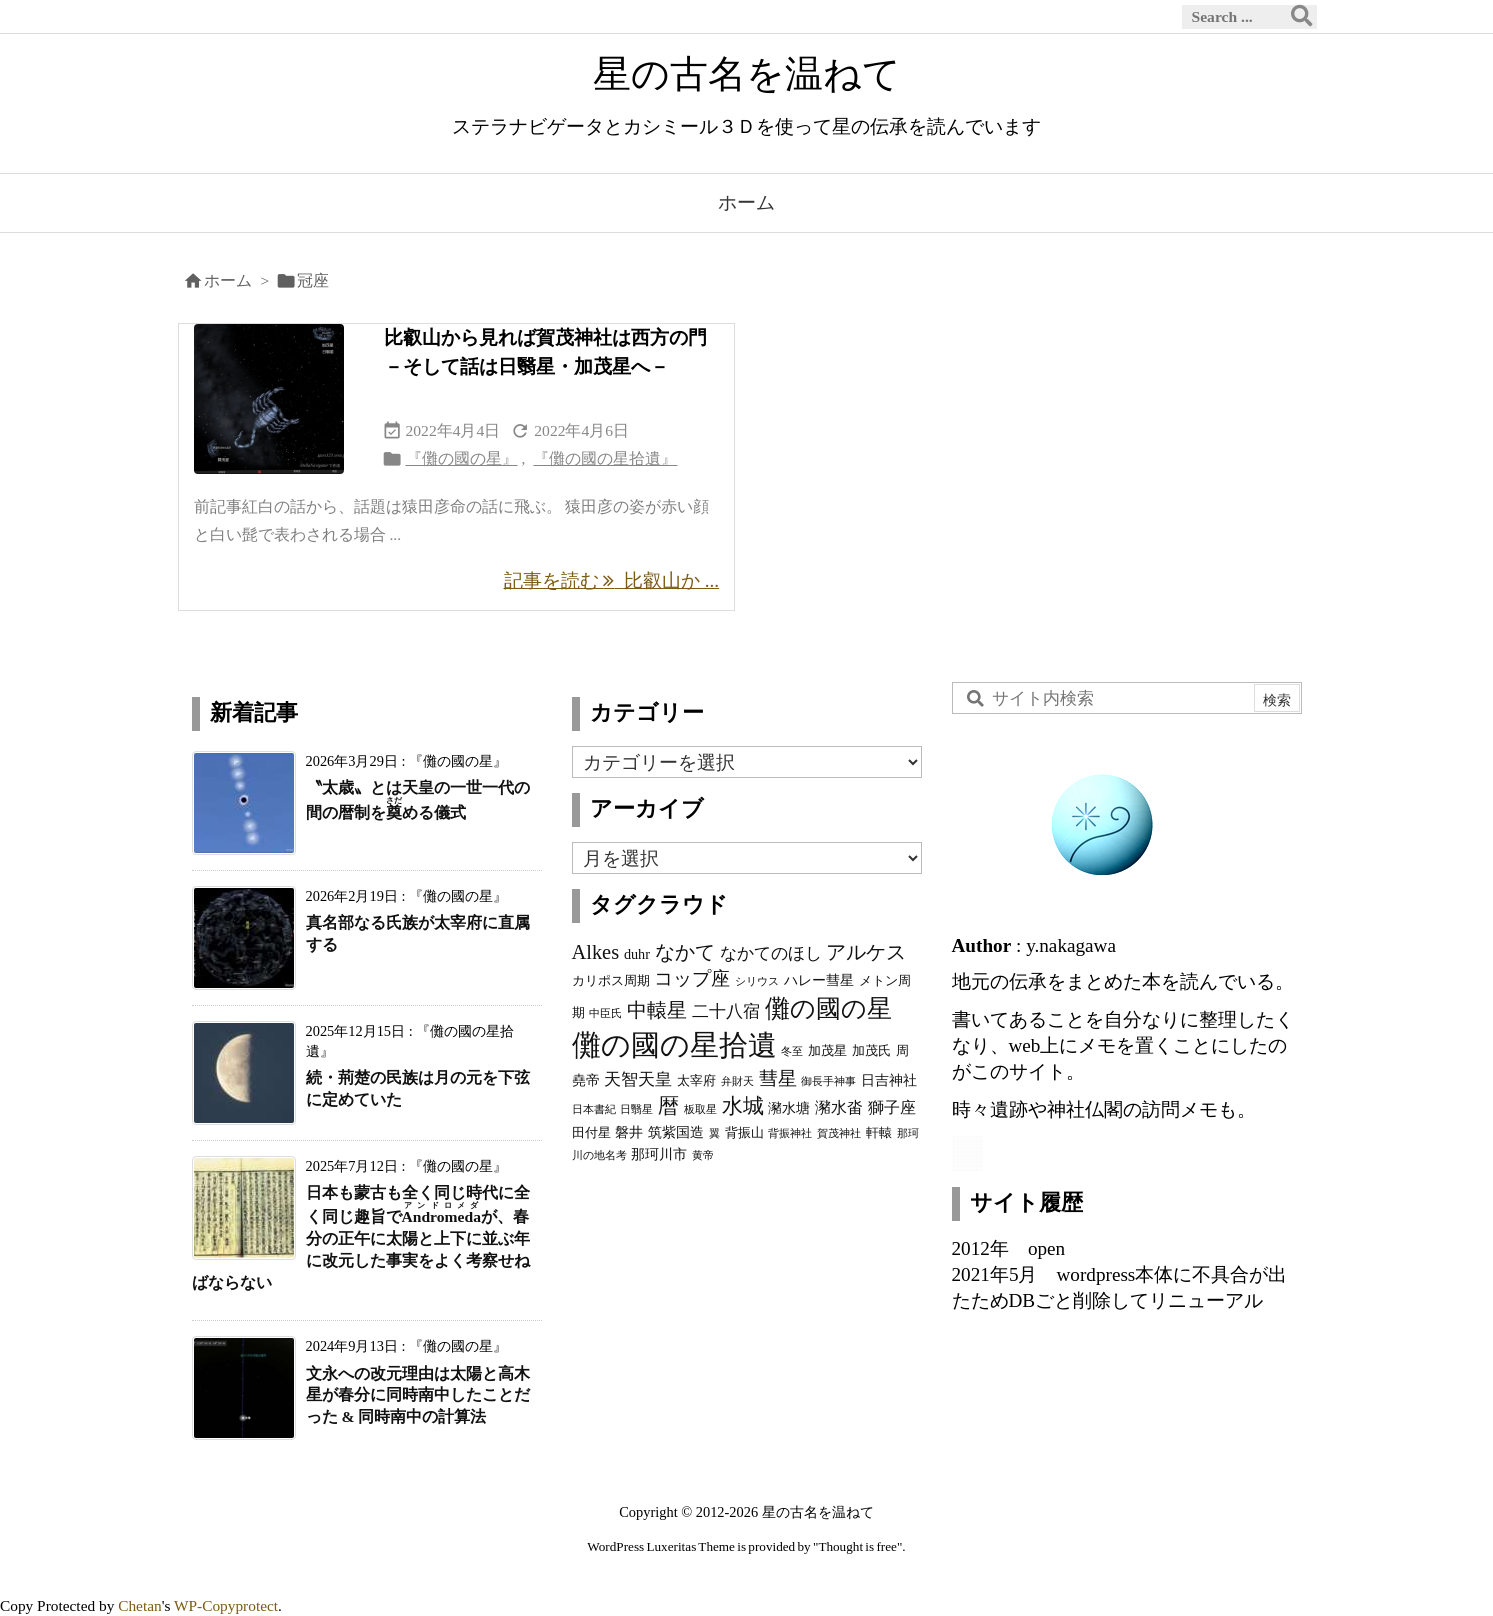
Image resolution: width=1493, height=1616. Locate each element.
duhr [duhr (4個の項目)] (637, 954)
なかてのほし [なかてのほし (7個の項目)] (771, 953)
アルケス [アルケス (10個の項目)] (866, 952)
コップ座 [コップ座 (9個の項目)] (692, 978)
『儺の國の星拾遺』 (605, 458)
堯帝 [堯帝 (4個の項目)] (586, 1080)
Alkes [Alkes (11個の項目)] (596, 952)
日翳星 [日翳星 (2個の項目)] (636, 1109)
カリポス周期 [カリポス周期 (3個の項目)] (611, 981)
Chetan (140, 1605)
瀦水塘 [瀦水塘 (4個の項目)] (789, 1108)
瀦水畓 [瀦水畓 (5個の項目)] (839, 1107)
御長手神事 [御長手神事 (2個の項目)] (828, 1081)
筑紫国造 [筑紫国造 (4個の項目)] (676, 1132)
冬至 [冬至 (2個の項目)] (792, 1051)
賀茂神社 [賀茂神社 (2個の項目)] (839, 1133)
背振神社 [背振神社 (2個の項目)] (790, 1133)
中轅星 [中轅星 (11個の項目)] (657, 1010)
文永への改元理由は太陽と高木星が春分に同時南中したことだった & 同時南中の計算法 (418, 1395)
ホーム (228, 280)
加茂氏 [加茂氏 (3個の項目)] (871, 1051)
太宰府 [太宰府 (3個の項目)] (696, 1081)
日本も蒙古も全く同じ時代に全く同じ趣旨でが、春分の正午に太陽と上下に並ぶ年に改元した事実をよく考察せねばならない (361, 1237)
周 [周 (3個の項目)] (902, 1051)
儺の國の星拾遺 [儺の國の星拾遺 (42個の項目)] (674, 1045)
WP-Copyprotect (226, 1605)
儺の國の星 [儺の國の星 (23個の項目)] (828, 1008)
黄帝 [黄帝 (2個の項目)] (703, 1155)
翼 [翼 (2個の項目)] (714, 1133)
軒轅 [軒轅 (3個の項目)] (879, 1133)
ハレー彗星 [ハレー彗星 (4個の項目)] (819, 980)
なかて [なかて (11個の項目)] (685, 952)
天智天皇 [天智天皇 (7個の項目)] (638, 1079)
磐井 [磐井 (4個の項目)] (629, 1132)
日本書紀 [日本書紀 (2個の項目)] (594, 1109)
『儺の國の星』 (462, 458)
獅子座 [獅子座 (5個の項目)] (892, 1107)
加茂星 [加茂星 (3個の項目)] (827, 1051)
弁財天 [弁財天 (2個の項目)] (737, 1081)
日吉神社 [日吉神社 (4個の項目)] (889, 1080)
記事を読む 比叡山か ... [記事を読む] (612, 580)
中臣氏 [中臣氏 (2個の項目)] (605, 1013)
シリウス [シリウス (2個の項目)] (757, 981)
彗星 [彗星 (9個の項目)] (778, 1078)
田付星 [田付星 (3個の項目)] (591, 1133)
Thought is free (857, 1546)
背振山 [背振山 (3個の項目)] (744, 1133)
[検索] (1302, 17)
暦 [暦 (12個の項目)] (668, 1106)
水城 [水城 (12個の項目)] (743, 1106)
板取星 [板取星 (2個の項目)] (700, 1109)
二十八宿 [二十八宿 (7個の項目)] (726, 1011)
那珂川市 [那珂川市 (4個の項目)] (659, 1154)
